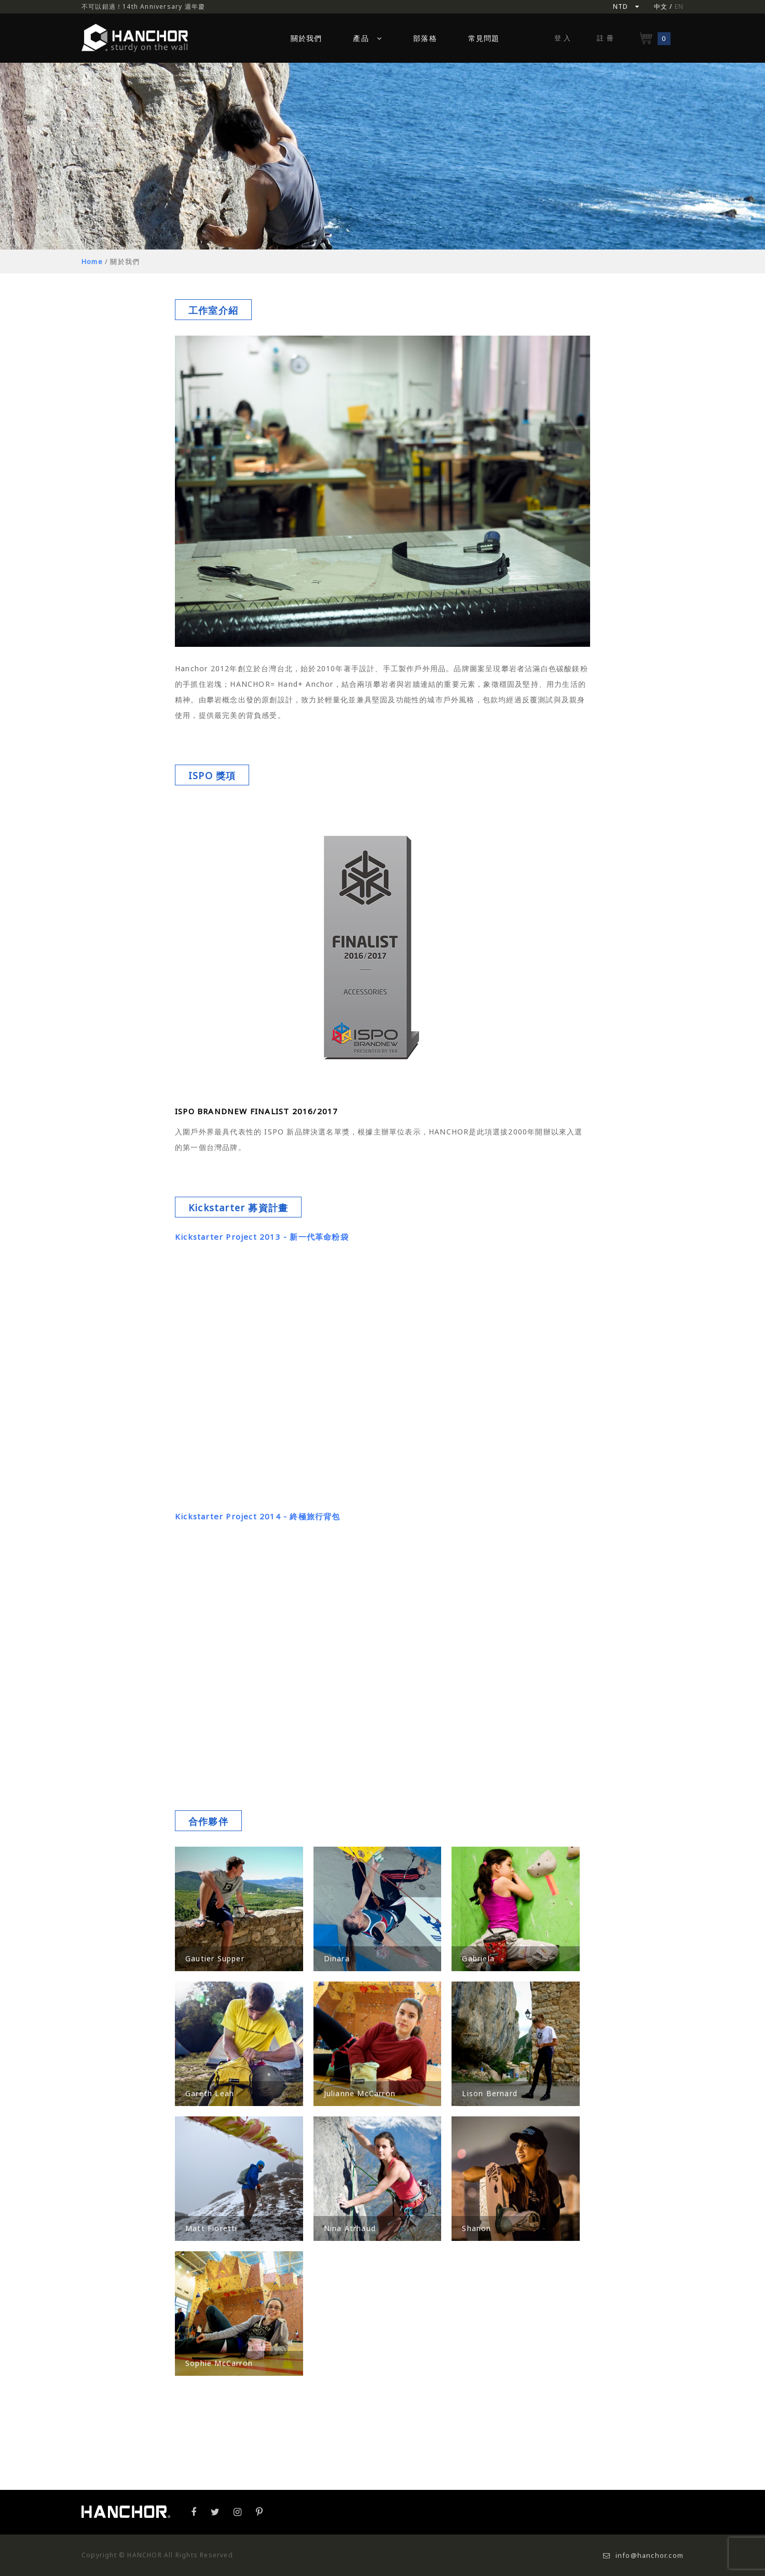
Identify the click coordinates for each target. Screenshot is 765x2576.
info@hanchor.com (643, 2555)
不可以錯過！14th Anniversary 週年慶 (143, 6)
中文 (660, 6)
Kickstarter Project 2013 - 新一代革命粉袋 (262, 1237)
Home (92, 261)
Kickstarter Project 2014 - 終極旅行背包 (257, 1516)
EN (679, 6)
